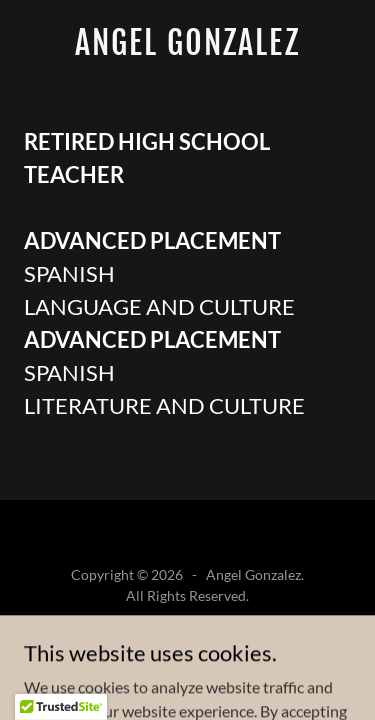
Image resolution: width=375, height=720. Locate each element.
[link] (187, 48)
